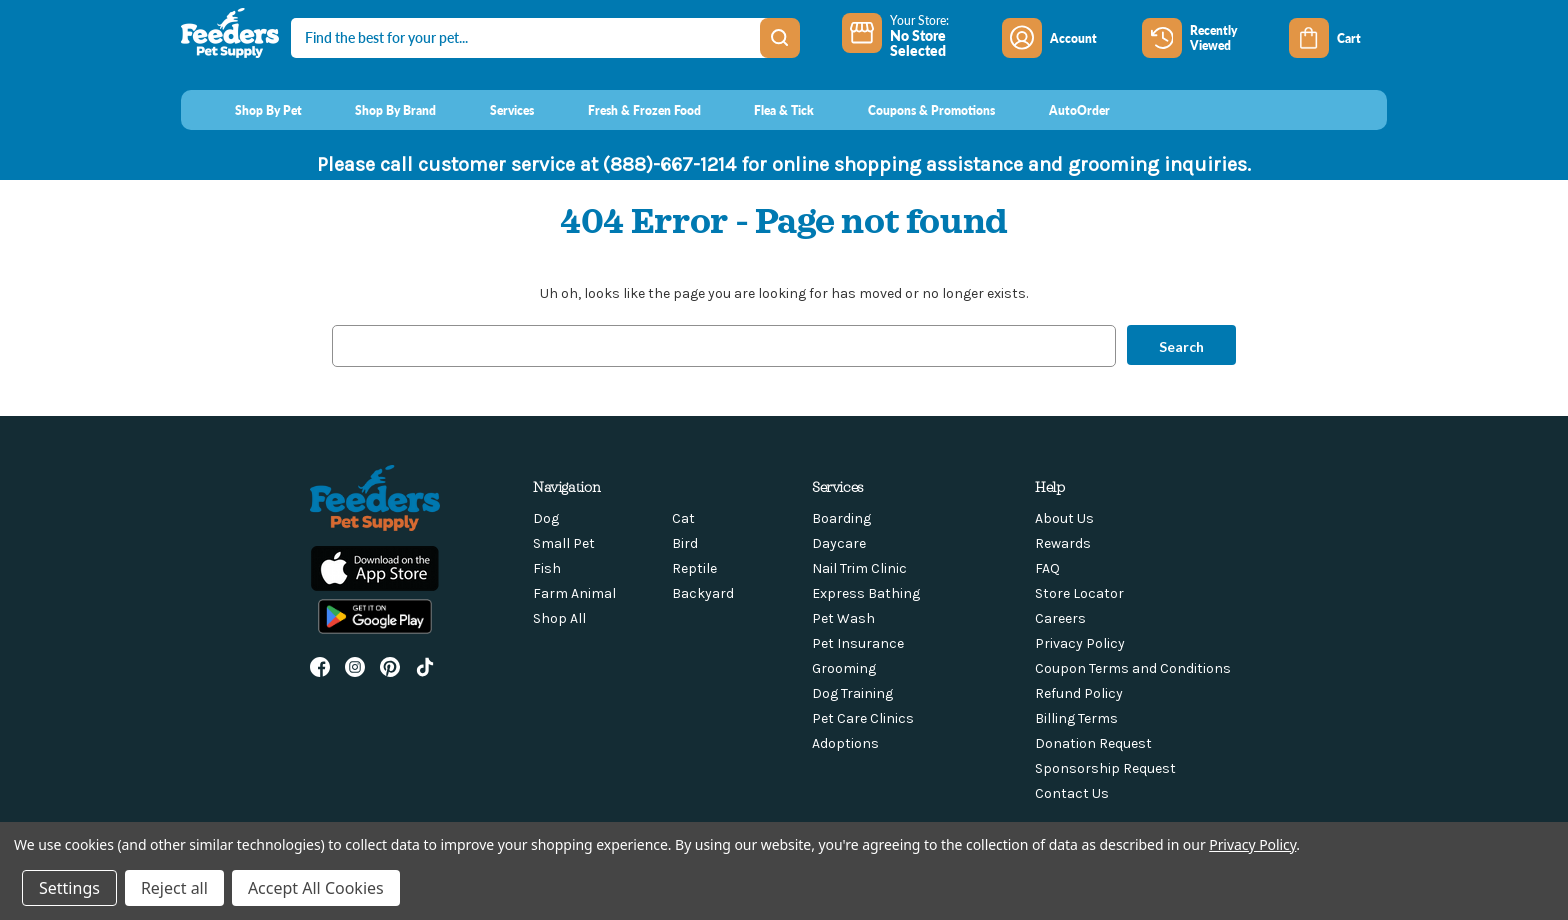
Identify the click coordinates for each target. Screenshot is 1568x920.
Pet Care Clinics (863, 718)
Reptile (694, 568)
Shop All (559, 618)
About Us (1064, 518)
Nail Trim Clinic (859, 568)
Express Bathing (866, 593)
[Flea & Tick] (766, 110)
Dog (546, 518)
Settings (69, 888)
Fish (547, 568)
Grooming (844, 668)
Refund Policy (1079, 693)
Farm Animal (574, 593)
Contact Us (1072, 793)
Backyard (703, 593)
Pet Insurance (858, 643)
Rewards (1063, 543)
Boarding (841, 518)
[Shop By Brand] (377, 110)
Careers (1060, 618)
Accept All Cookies (316, 888)
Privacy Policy (1080, 643)
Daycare (839, 543)
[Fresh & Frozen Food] (625, 110)
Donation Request (1093, 743)
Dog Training (852, 693)
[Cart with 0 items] (1338, 38)
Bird (685, 543)
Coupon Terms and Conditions (1133, 668)
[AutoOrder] (1060, 110)
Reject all (174, 888)
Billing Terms (1076, 718)
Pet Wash (843, 618)
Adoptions (845, 743)
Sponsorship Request (1105, 768)
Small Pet (564, 543)
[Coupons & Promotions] (912, 110)
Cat (683, 518)
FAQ (1047, 568)
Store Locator (1079, 593)
